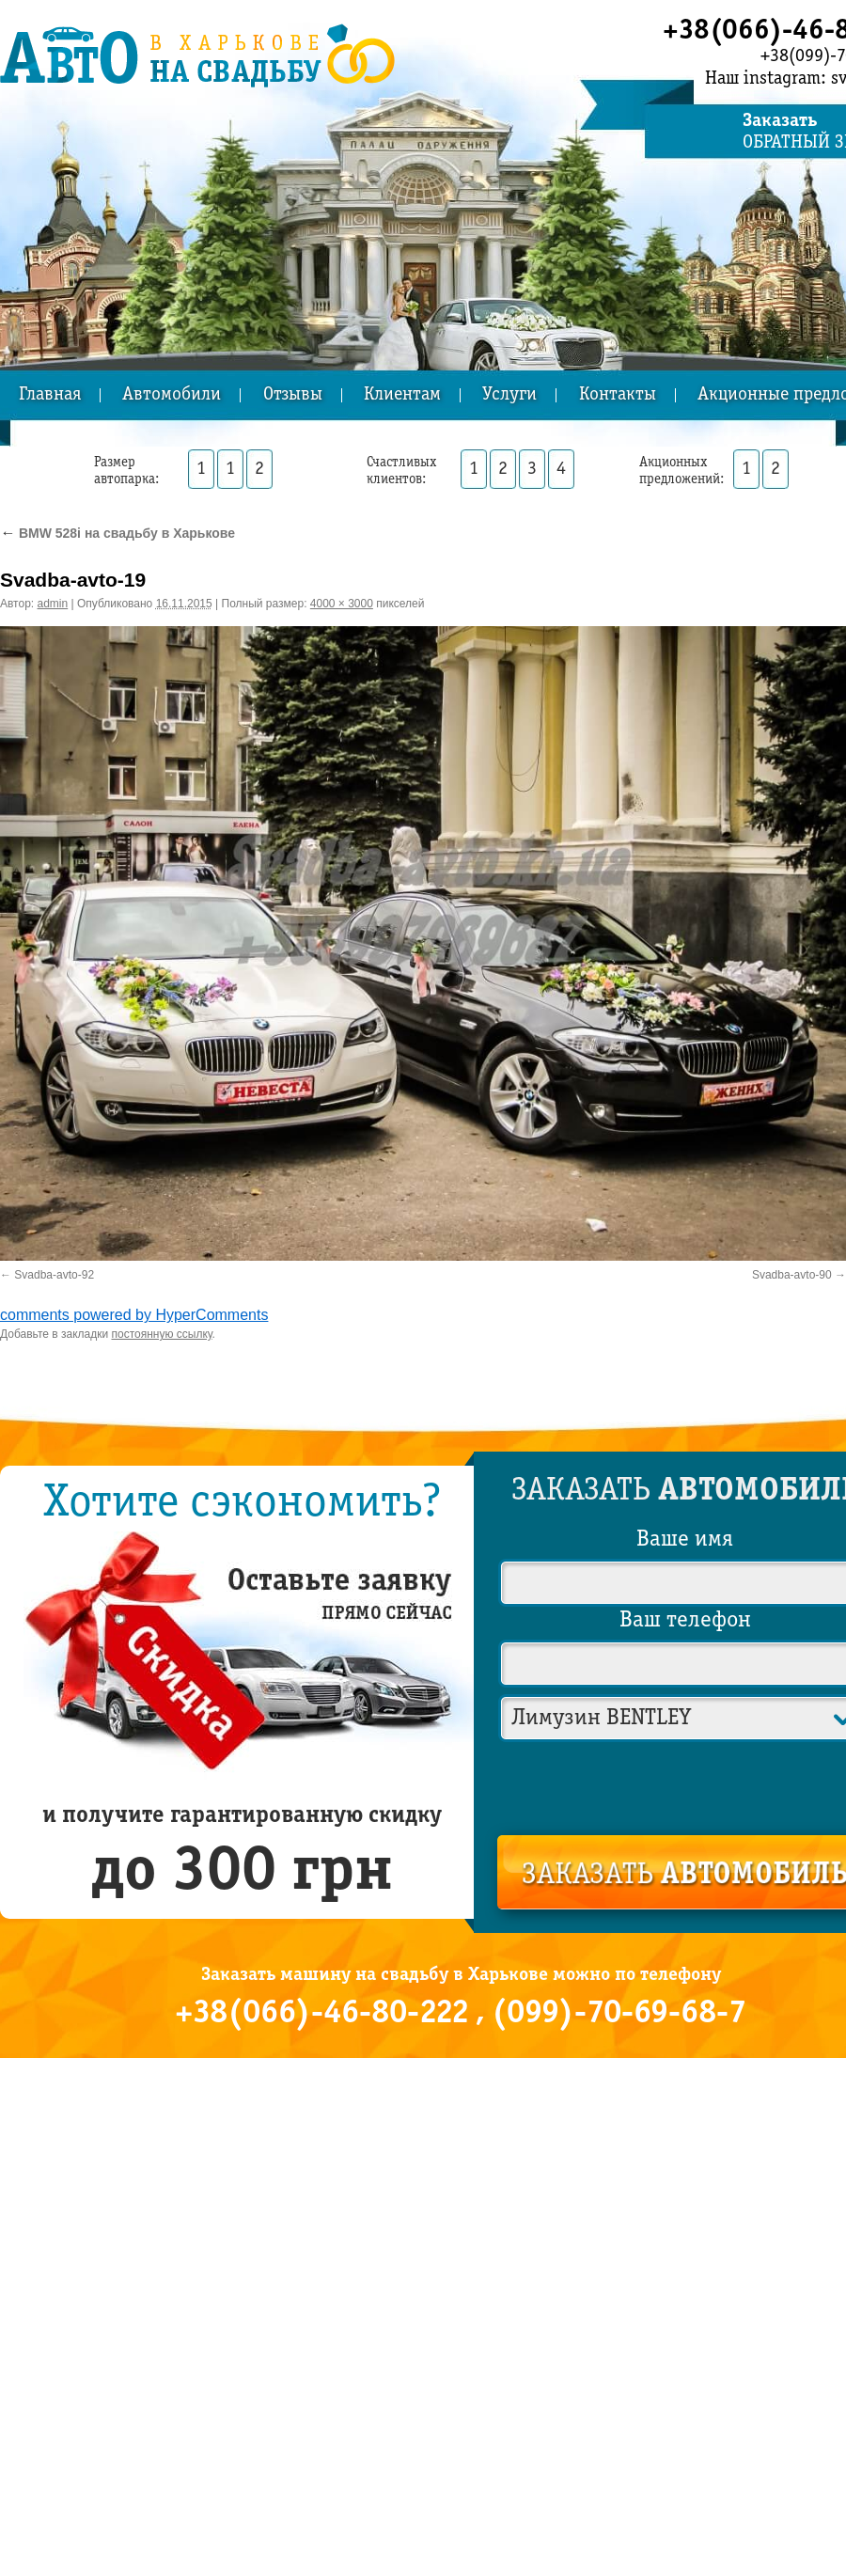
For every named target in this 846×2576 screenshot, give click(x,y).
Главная (50, 395)
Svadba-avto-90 (792, 1274)
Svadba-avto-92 (54, 1274)
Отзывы (292, 395)
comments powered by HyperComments (134, 1315)
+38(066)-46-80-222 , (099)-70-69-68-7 (460, 2014)
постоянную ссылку (162, 1334)
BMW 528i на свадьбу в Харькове (117, 533)
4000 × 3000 (341, 603)
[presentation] (686, 1784)
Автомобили (171, 395)
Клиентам (402, 395)
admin (53, 603)
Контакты (617, 395)
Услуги (509, 395)
